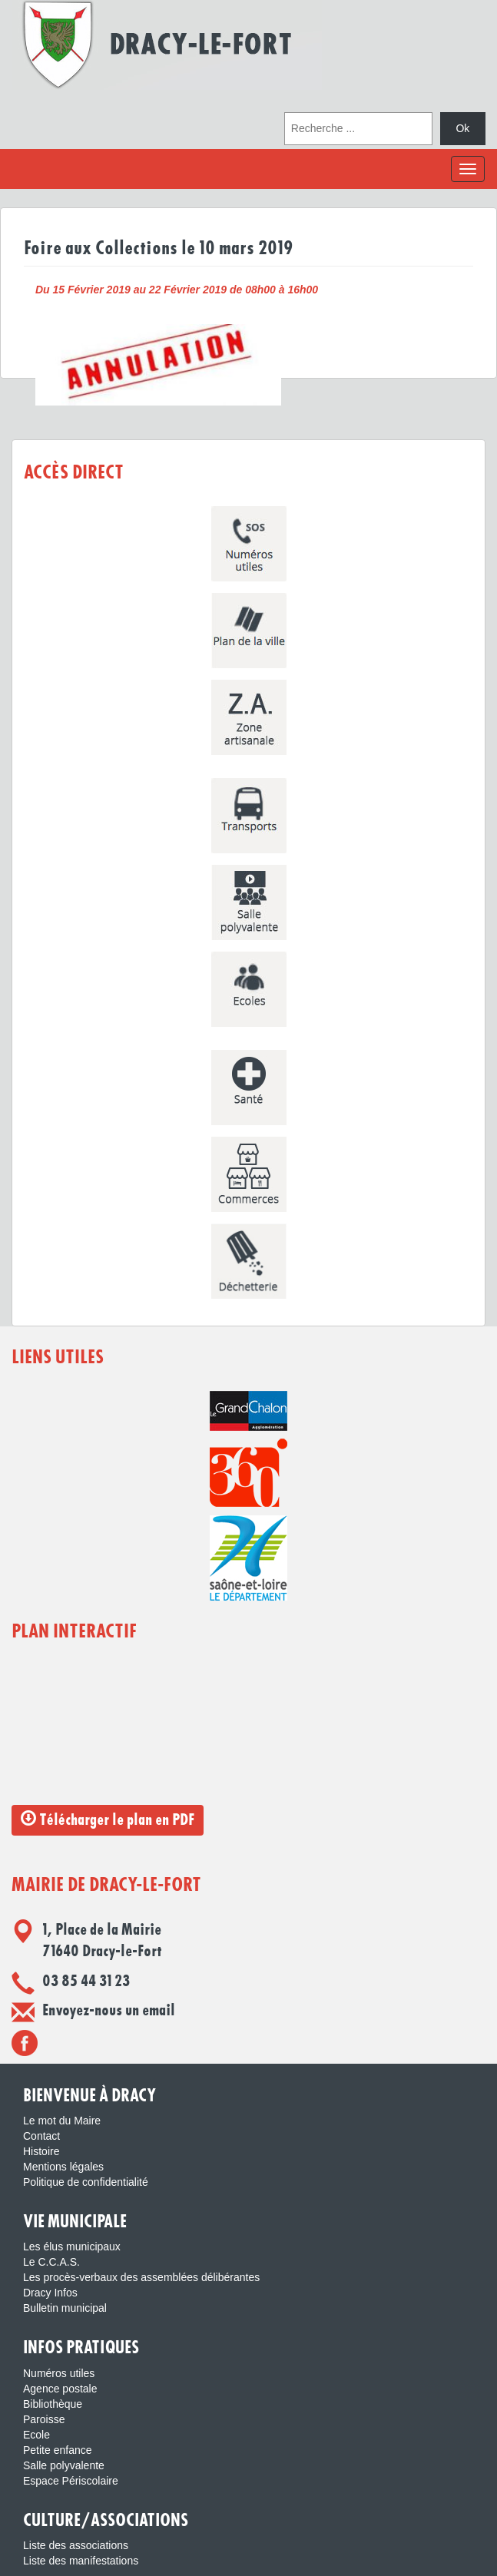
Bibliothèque (52, 2404)
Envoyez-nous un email (108, 2010)
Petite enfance (57, 2450)
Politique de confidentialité (85, 2182)
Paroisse (44, 2419)
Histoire (41, 2151)
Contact (41, 2136)
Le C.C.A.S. (51, 2262)
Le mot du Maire (62, 2120)
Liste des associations (75, 2545)
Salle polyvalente (63, 2465)
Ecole (36, 2435)
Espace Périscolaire (70, 2481)
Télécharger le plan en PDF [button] (107, 1819)
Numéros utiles (58, 2373)
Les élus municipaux (72, 2246)
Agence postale (60, 2388)
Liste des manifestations (80, 2560)
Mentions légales (63, 2166)
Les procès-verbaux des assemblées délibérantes (141, 2277)
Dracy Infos (50, 2292)
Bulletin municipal (65, 2308)
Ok (462, 128)
